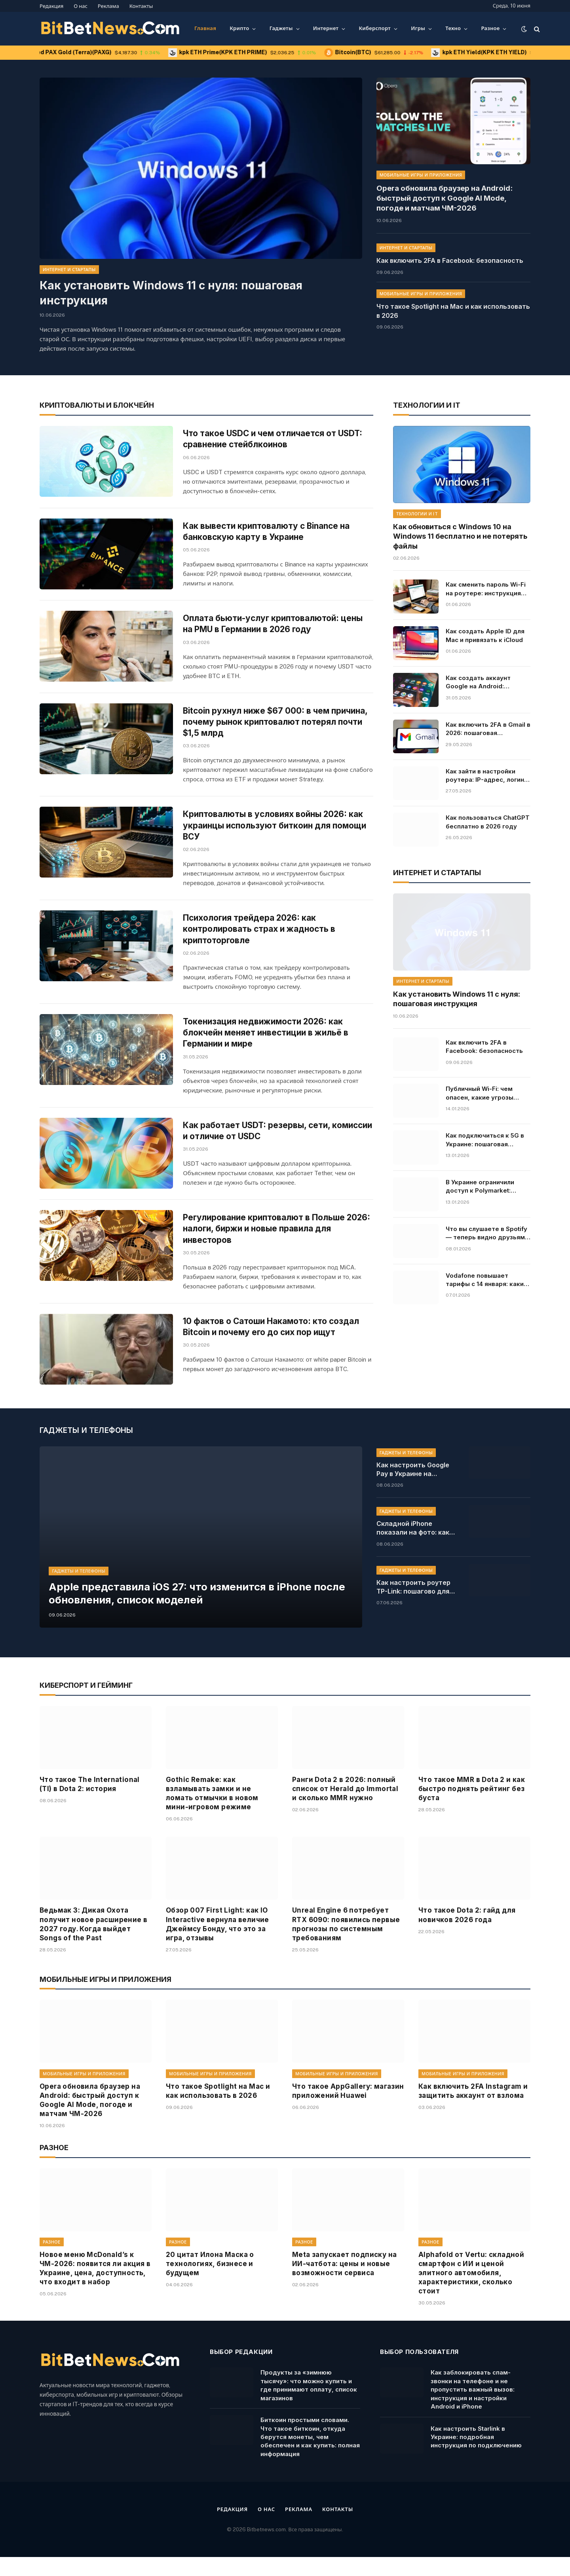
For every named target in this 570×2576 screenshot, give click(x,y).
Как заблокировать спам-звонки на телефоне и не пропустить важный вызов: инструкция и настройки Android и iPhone (473, 2408)
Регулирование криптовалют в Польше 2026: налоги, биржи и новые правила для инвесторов (277, 1243)
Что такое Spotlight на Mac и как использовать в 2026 (453, 309)
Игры (418, 28)
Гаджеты (281, 28)
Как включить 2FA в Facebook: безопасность (449, 259)
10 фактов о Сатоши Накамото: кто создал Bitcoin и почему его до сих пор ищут (271, 1341)
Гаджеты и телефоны (78, 1589)
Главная (205, 28)
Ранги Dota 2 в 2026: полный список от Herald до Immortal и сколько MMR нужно (345, 1808)
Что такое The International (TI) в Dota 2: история (90, 1803)
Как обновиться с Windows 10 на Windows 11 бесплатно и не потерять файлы (460, 536)
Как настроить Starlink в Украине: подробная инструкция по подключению (476, 2455)
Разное (490, 28)
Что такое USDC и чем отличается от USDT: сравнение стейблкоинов (273, 439)
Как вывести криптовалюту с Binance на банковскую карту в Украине (267, 534)
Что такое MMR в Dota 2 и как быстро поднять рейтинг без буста (471, 1808)
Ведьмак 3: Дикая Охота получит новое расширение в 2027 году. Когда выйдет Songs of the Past (93, 1942)
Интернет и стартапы (69, 269)
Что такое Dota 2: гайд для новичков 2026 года (466, 1933)
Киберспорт (375, 28)
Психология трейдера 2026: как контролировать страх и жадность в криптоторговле (259, 939)
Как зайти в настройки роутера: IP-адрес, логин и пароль (487, 775)
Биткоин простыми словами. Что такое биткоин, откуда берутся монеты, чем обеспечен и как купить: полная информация (310, 2456)
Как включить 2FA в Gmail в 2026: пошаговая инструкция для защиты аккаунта (488, 729)
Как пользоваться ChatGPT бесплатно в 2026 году (488, 822)
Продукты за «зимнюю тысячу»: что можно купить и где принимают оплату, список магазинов (308, 2404)
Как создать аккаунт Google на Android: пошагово (478, 682)
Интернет (325, 28)
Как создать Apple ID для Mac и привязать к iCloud (485, 635)
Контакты (141, 6)
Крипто (239, 28)
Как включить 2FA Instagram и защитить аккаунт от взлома (473, 2109)
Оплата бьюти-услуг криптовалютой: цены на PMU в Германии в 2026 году (273, 630)
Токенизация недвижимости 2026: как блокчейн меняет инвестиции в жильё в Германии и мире (266, 1043)
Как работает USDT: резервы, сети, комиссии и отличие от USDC (257, 1142)
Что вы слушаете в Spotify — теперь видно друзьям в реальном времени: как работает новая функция (488, 1233)
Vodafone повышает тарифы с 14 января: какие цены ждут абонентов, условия (487, 1279)
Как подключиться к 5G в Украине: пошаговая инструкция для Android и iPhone (486, 1140)
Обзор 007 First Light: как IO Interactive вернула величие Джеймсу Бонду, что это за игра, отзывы (217, 1942)
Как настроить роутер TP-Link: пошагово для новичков (413, 1606)
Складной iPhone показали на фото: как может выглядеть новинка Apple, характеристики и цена (415, 1547)
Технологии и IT (417, 513)
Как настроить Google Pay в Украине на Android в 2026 (412, 1488)
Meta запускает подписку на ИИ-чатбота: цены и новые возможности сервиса (344, 2283)
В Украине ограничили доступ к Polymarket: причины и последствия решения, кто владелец (483, 1186)
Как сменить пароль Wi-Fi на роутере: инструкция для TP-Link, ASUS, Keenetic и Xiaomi (486, 589)
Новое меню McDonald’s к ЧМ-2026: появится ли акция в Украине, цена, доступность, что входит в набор (95, 2287)
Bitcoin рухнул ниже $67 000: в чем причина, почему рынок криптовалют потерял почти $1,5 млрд (276, 731)
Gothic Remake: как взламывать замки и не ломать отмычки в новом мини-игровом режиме (212, 1812)
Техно (453, 28)
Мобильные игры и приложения (421, 175)
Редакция (51, 6)
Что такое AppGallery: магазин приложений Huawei (348, 2109)
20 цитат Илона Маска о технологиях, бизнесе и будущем (210, 2283)
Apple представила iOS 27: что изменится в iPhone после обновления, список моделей (200, 1612)
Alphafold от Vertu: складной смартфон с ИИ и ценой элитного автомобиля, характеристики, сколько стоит (471, 2292)
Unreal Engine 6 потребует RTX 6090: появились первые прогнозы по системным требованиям (346, 1942)
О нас (80, 6)
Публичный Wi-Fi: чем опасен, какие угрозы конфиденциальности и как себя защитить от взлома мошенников (482, 1093)
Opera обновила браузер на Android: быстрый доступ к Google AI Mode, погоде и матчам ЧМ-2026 (453, 197)
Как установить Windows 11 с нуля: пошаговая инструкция (171, 293)
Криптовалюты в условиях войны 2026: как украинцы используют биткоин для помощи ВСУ (275, 835)
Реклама (108, 6)
